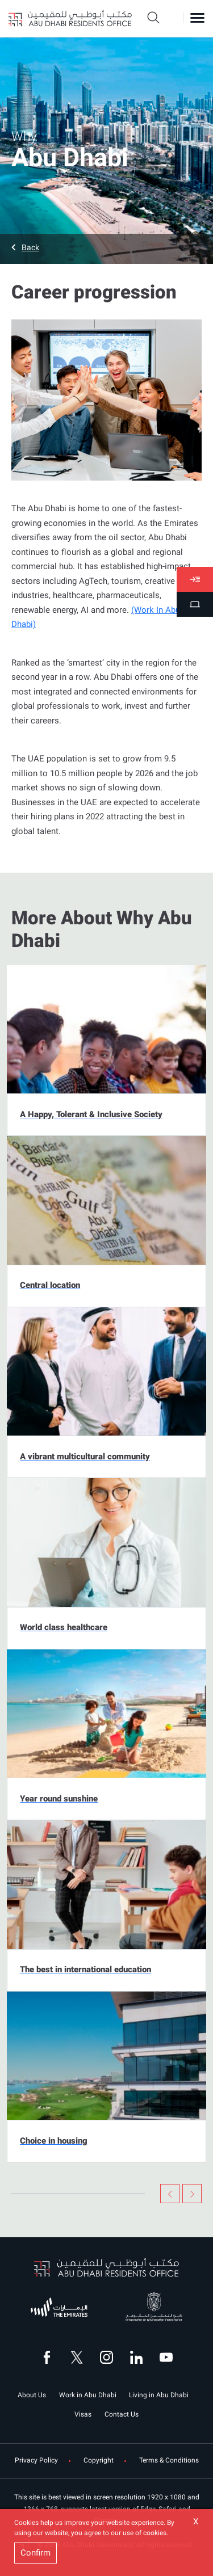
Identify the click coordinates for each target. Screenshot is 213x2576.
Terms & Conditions (169, 2460)
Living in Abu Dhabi (159, 2395)
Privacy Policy (36, 2460)
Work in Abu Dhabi (87, 2395)
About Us (32, 2395)
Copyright (98, 2460)
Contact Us (122, 2414)
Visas (82, 2414)
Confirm (35, 2553)
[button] (106, 247)
